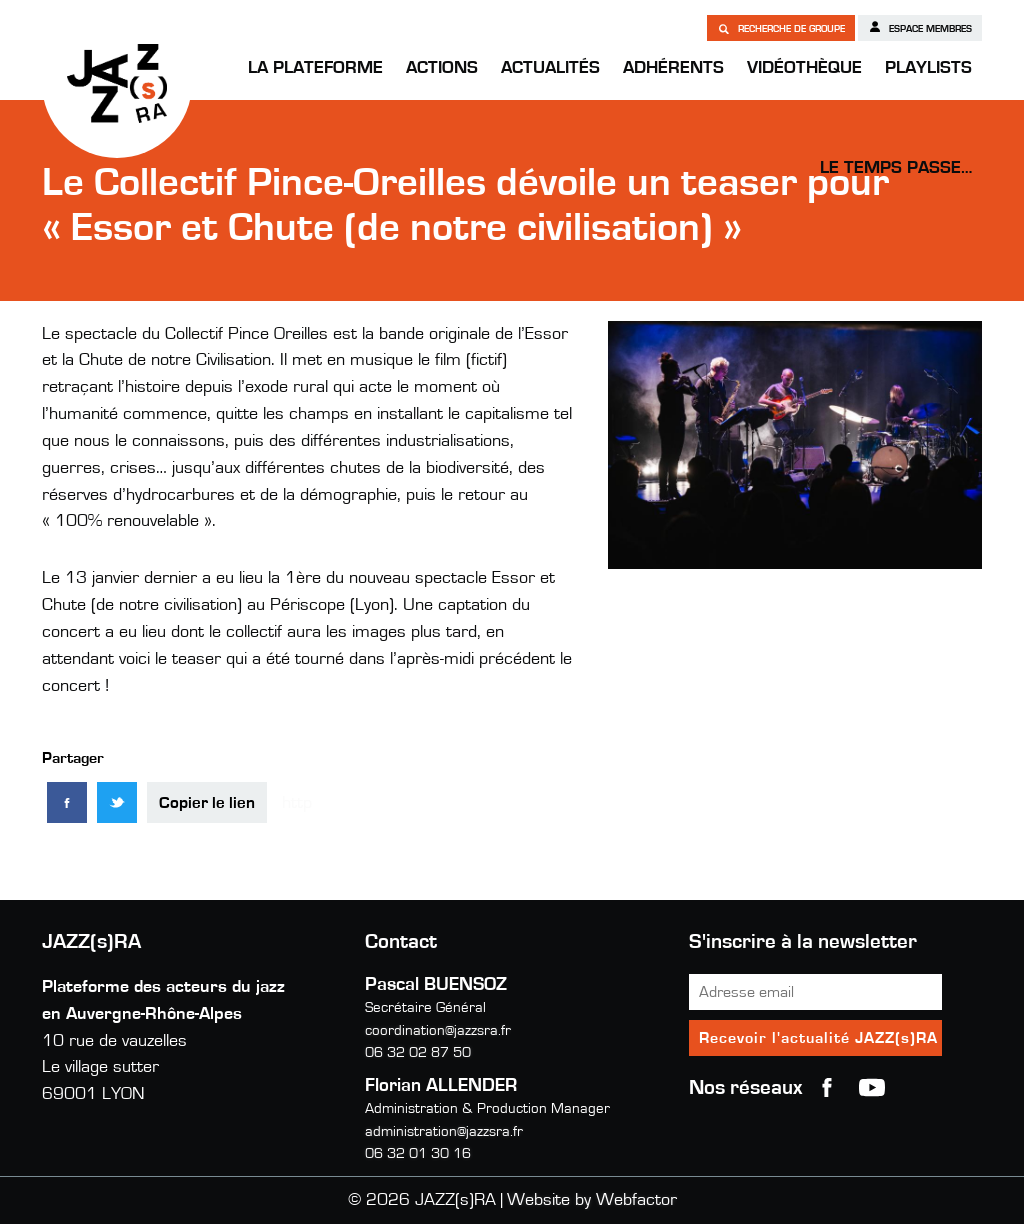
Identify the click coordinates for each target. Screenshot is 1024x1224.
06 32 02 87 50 (418, 1052)
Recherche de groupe (781, 28)
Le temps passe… (896, 168)
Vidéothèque (804, 68)
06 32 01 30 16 (418, 1153)
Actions (442, 68)
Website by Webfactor (592, 1200)
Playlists (928, 68)
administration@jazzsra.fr (444, 1131)
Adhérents (673, 68)
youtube (872, 1088)
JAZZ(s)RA (117, 83)
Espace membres (920, 27)
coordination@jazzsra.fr (438, 1030)
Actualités (550, 68)
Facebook (827, 1088)
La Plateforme (315, 68)
